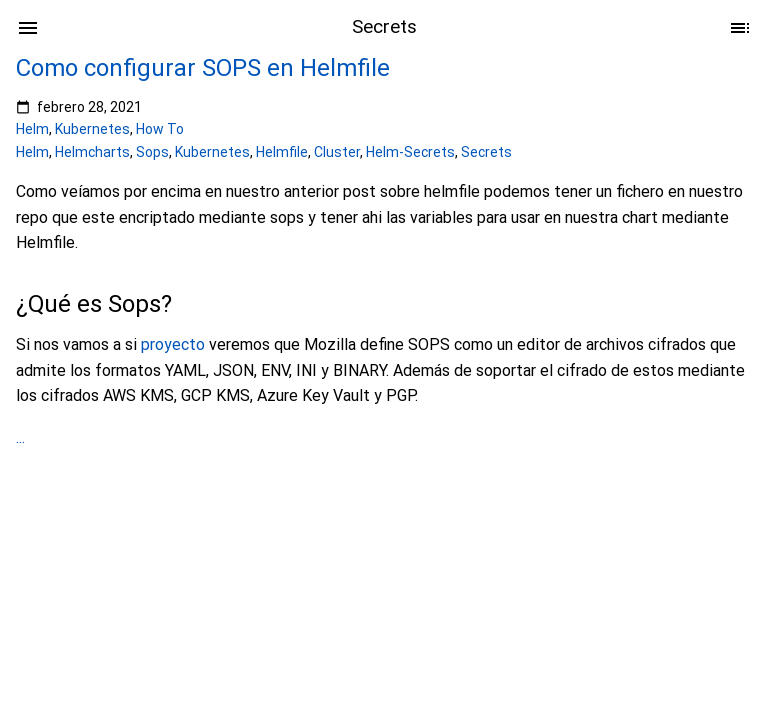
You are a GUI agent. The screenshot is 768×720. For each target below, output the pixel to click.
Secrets (486, 152)
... (20, 437)
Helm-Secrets (410, 152)
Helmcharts (92, 152)
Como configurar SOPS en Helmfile (203, 68)
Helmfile (282, 152)
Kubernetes (92, 129)
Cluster (337, 152)
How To (160, 129)
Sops (152, 152)
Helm (32, 129)
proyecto (173, 344)
